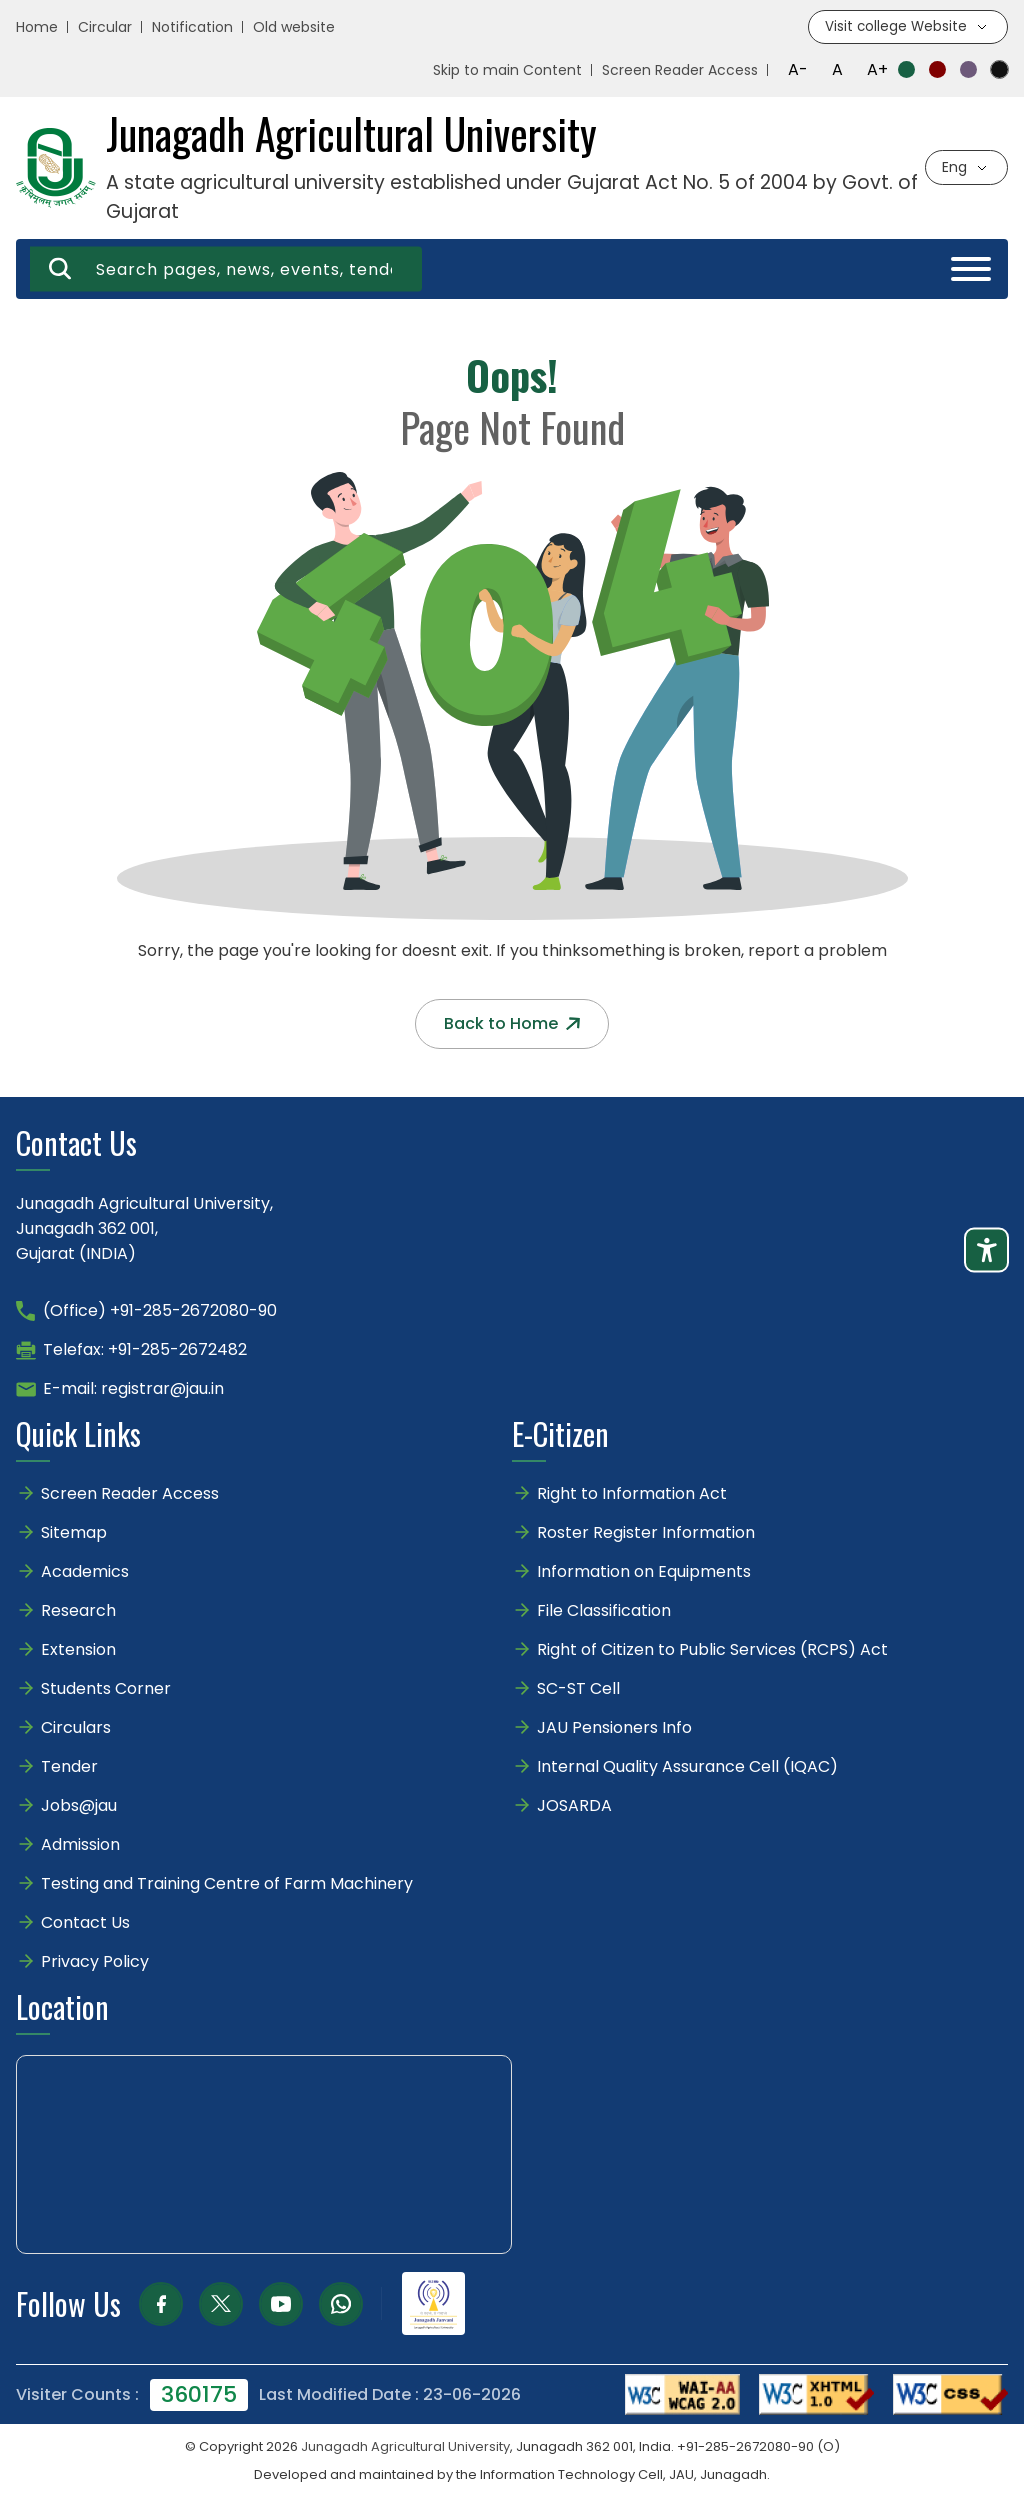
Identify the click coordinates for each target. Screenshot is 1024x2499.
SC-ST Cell (578, 1689)
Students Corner (106, 1689)
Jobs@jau (79, 1806)
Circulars (76, 1728)
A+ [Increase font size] (877, 70)
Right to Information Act (632, 1494)
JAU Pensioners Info (614, 1728)
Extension (78, 1650)
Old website (294, 28)
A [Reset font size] (837, 70)
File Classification (604, 1611)
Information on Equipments (644, 1572)
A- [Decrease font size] (798, 70)
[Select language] (966, 168)
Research (78, 1611)
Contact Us (85, 1923)
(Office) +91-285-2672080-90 (160, 1311)
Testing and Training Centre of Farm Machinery (227, 1884)
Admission (80, 1845)
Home (37, 28)
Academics (85, 1572)
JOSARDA (576, 1806)
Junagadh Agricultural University (405, 2447)
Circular (105, 28)
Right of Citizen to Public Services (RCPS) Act (712, 1650)
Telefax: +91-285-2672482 (145, 1350)
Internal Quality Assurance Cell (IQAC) (687, 1767)
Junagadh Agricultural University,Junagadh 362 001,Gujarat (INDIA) (144, 1229)
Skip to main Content (507, 71)
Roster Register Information (646, 1533)
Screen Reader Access (680, 71)
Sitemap (74, 1533)
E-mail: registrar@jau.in (133, 1389)
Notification (192, 28)
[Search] (61, 270)
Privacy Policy (95, 1962)
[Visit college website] (907, 27)
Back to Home (512, 1024)
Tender (69, 1767)
